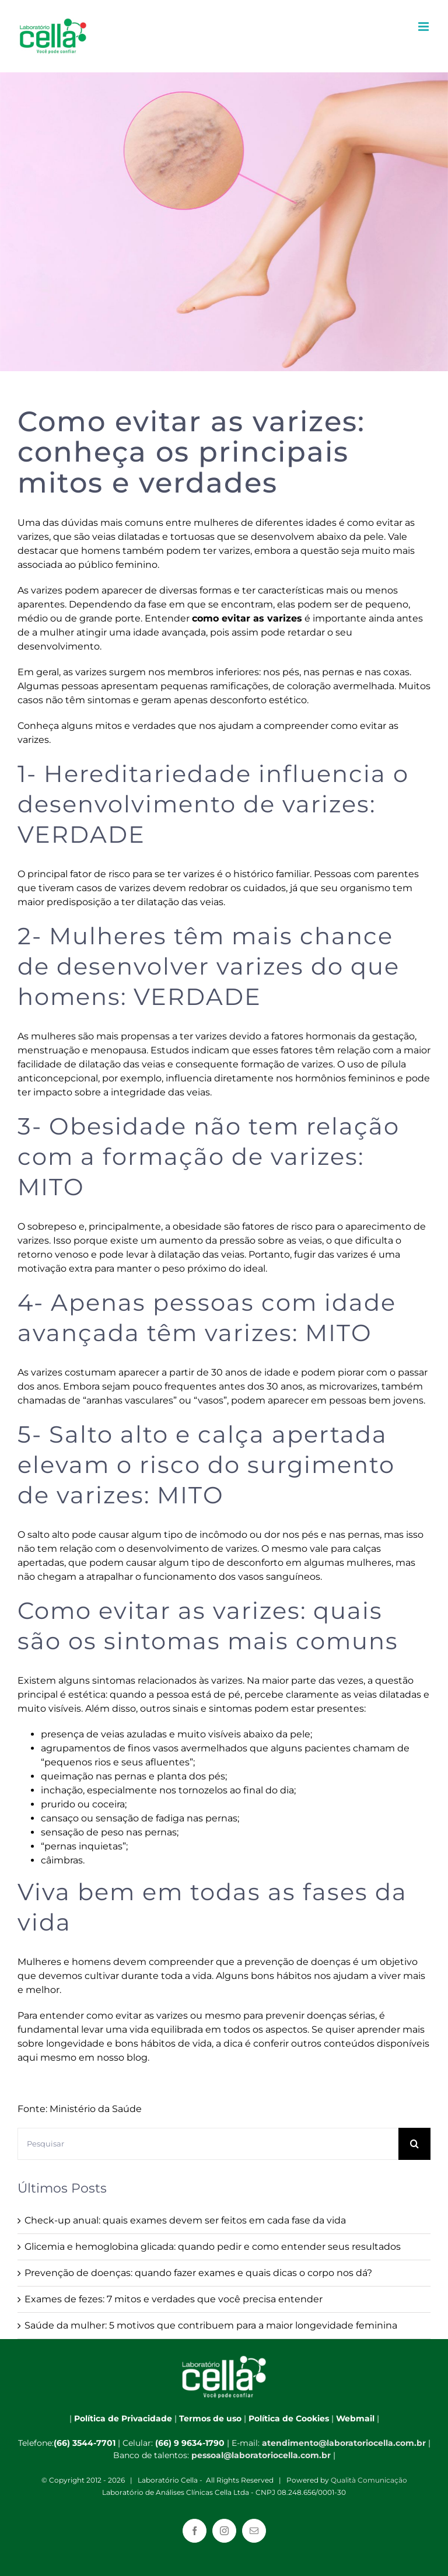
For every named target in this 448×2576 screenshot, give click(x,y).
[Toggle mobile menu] (424, 26)
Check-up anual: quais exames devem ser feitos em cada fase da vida (185, 2220)
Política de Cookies (289, 2418)
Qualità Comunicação (369, 2480)
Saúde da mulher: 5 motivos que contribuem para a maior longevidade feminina (210, 2325)
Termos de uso (210, 2418)
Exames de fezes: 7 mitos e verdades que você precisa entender (173, 2299)
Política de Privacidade (123, 2418)
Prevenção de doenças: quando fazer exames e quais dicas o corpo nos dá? (198, 2272)
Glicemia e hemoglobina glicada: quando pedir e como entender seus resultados (212, 2246)
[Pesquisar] (208, 2144)
